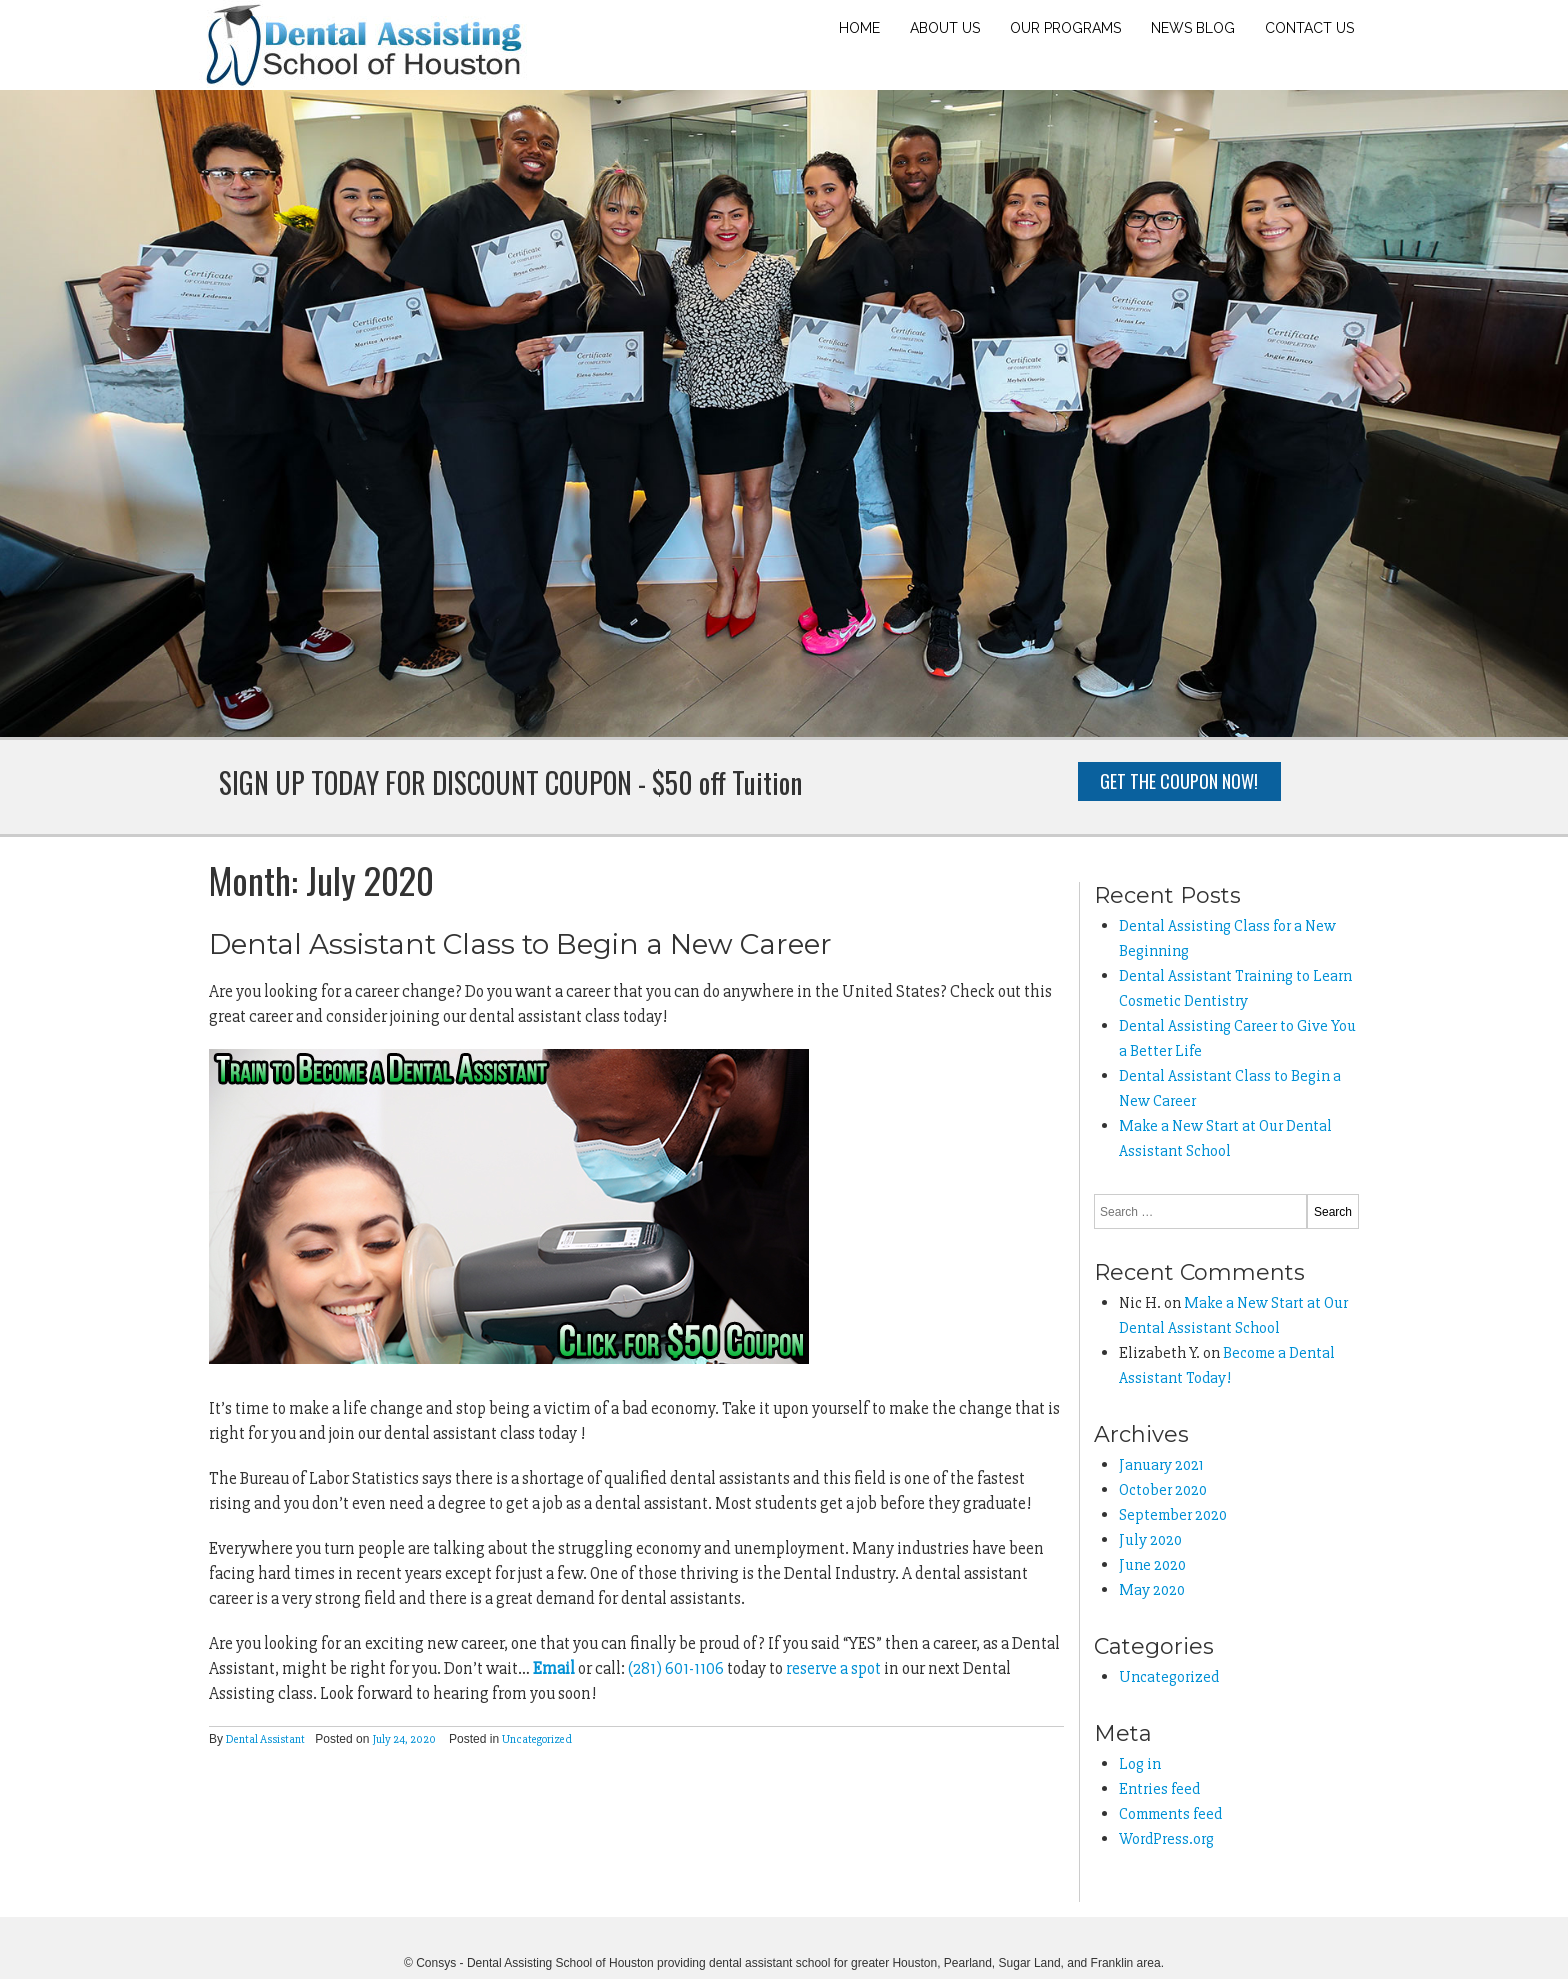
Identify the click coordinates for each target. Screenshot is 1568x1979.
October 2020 (1163, 1490)
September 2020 (1173, 1515)
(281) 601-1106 (676, 1668)
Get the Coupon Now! (1179, 781)
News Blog (1193, 28)
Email (554, 1668)
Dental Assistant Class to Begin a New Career (520, 944)
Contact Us (1309, 28)
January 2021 (1161, 1465)
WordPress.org (1166, 1839)
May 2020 (1152, 1590)
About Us (945, 28)
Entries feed (1159, 1789)
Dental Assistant (265, 1739)
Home (859, 28)
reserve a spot (833, 1668)
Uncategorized (537, 1739)
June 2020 (1152, 1565)
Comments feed (1170, 1814)
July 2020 (1150, 1540)
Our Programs (1065, 28)
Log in (1140, 1764)
